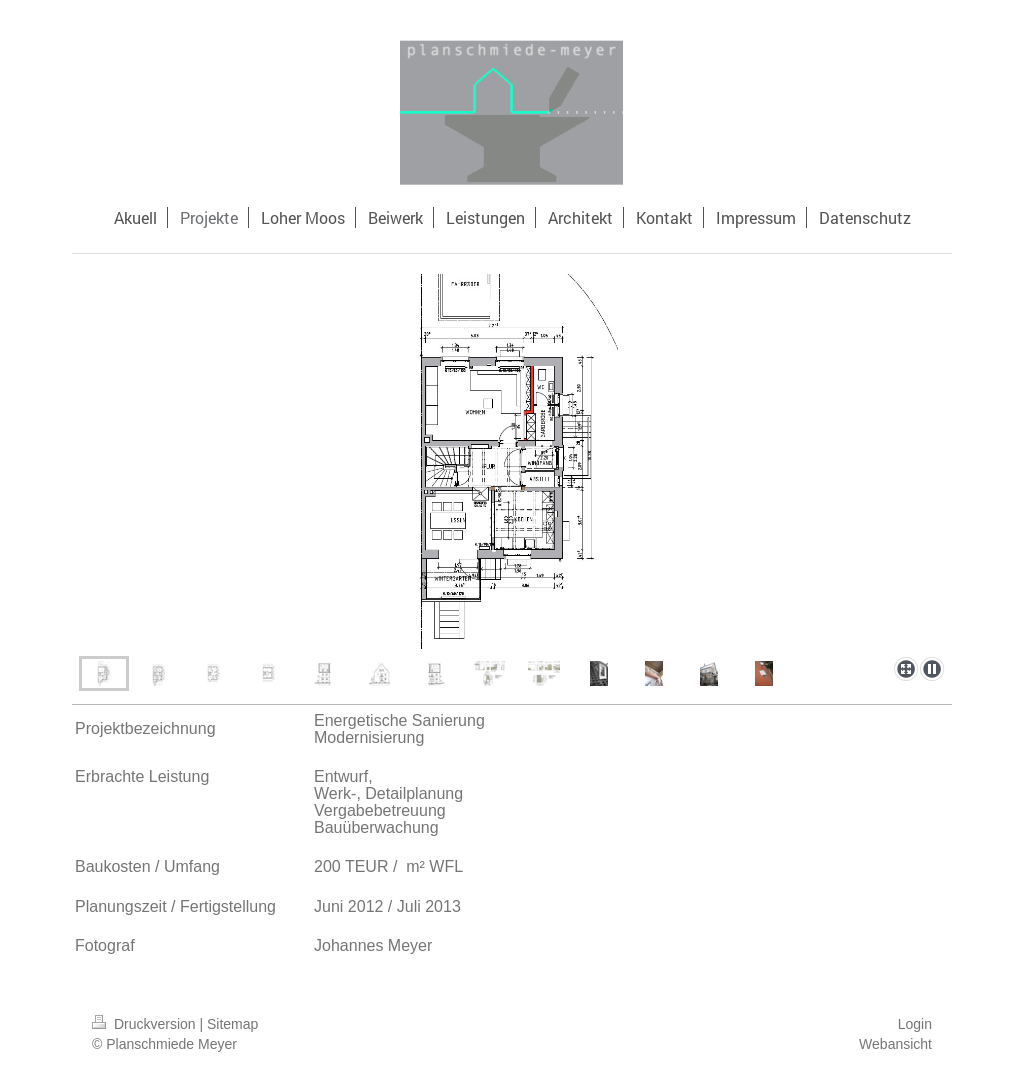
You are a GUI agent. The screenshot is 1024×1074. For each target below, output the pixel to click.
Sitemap (232, 1024)
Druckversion (145, 1024)
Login (915, 1024)
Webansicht (895, 1044)
